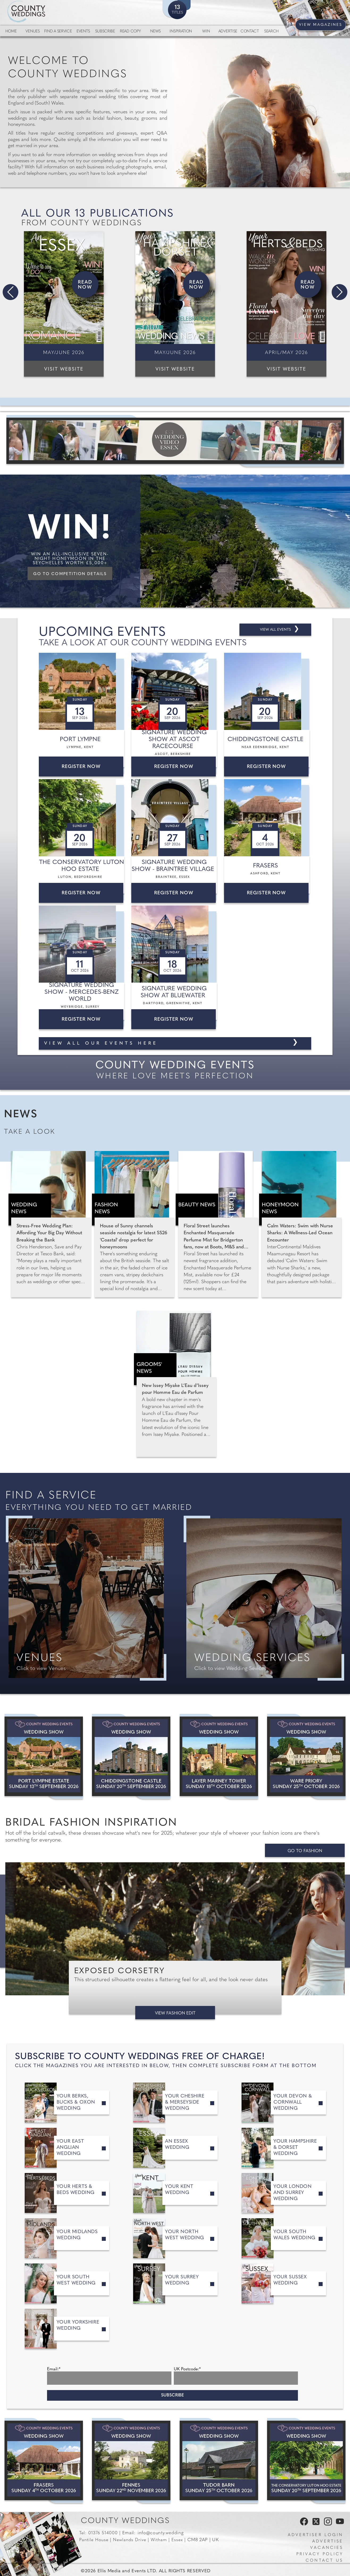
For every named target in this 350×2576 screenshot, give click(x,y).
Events (83, 32)
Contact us (324, 2561)
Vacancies (326, 2548)
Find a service (58, 32)
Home (11, 32)
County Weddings (125, 2521)
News (155, 32)
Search (271, 32)
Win (206, 32)
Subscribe (105, 32)
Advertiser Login (315, 2535)
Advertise (227, 32)
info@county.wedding (160, 2533)
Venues (33, 32)
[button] (10, 292)
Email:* (53, 2369)
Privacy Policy (319, 2554)
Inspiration (181, 32)
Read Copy (130, 32)
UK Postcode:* (187, 2369)
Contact (250, 32)
